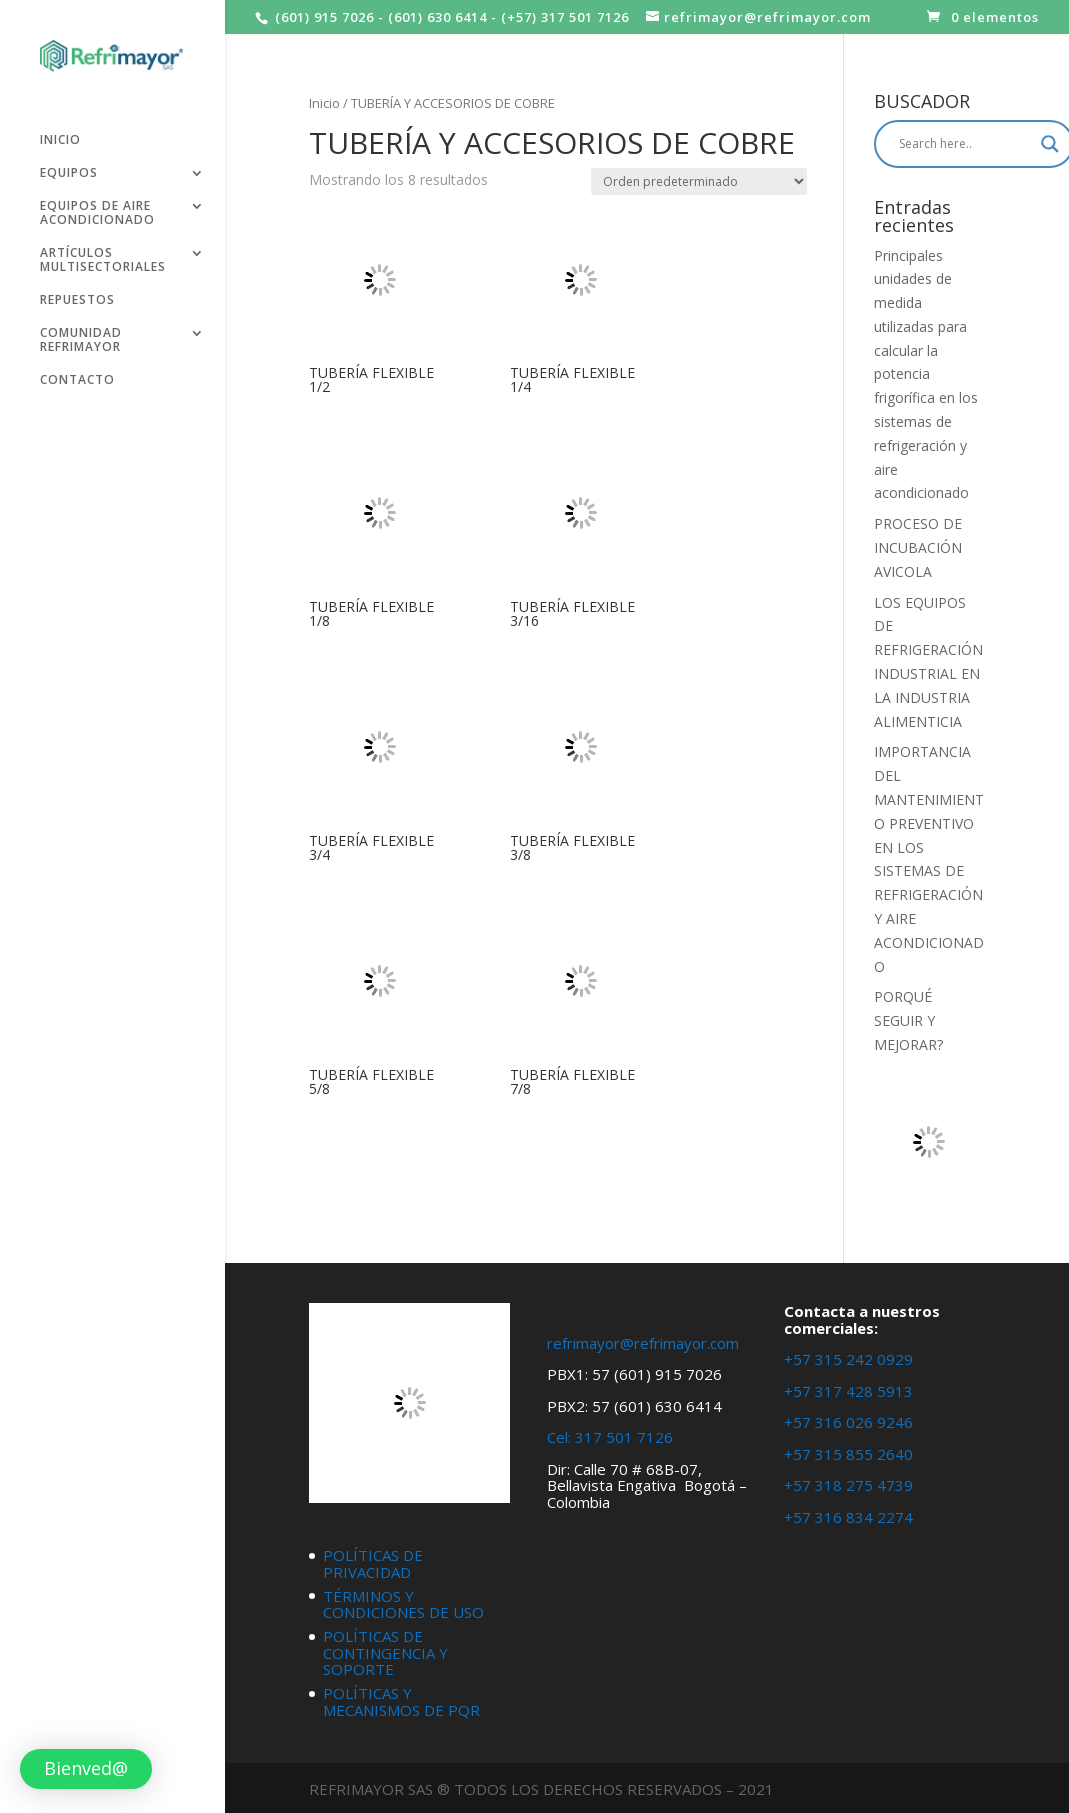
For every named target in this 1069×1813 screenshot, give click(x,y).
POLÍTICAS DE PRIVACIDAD (373, 1563)
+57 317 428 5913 (848, 1391)
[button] (86, 1769)
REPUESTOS (77, 292)
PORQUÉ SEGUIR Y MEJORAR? (908, 1020)
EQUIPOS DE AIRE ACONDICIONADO (97, 205)
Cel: (559, 1437)
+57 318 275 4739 (848, 1485)
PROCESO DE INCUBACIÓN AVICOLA (918, 547)
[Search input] (965, 144)
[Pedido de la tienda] (699, 181)
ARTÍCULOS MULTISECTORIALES (103, 252)
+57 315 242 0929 (848, 1359)
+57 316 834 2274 (848, 1517)
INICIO (60, 132)
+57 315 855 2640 (848, 1454)
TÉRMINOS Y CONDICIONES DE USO (403, 1604)
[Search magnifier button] (1050, 144)
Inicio (324, 103)
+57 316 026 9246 (848, 1422)
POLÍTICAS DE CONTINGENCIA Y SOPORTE (385, 1652)
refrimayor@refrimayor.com (643, 1343)
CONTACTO (77, 372)
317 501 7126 (624, 1437)
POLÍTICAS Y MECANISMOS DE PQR (401, 1701)
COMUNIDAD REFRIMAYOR (81, 332)
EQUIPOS (69, 165)
